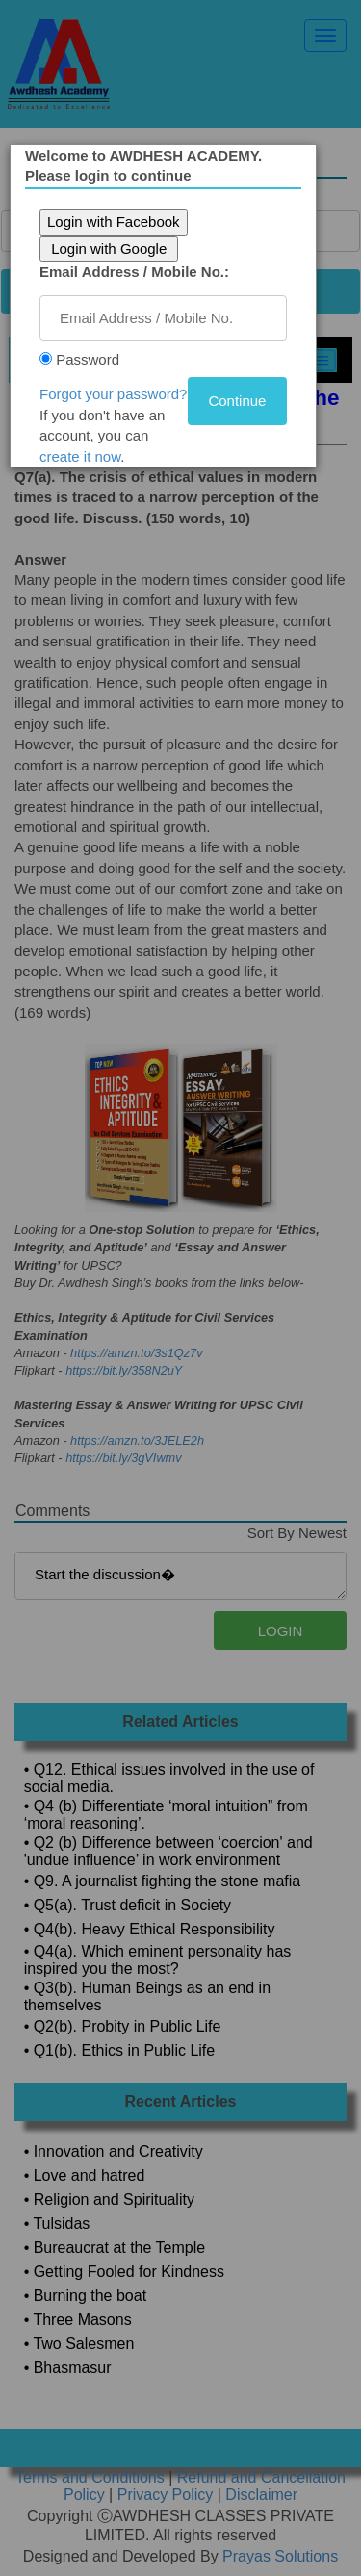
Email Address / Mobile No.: (137, 272)
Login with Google (111, 248)
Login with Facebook (116, 222)
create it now (82, 456)
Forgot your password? (116, 394)
